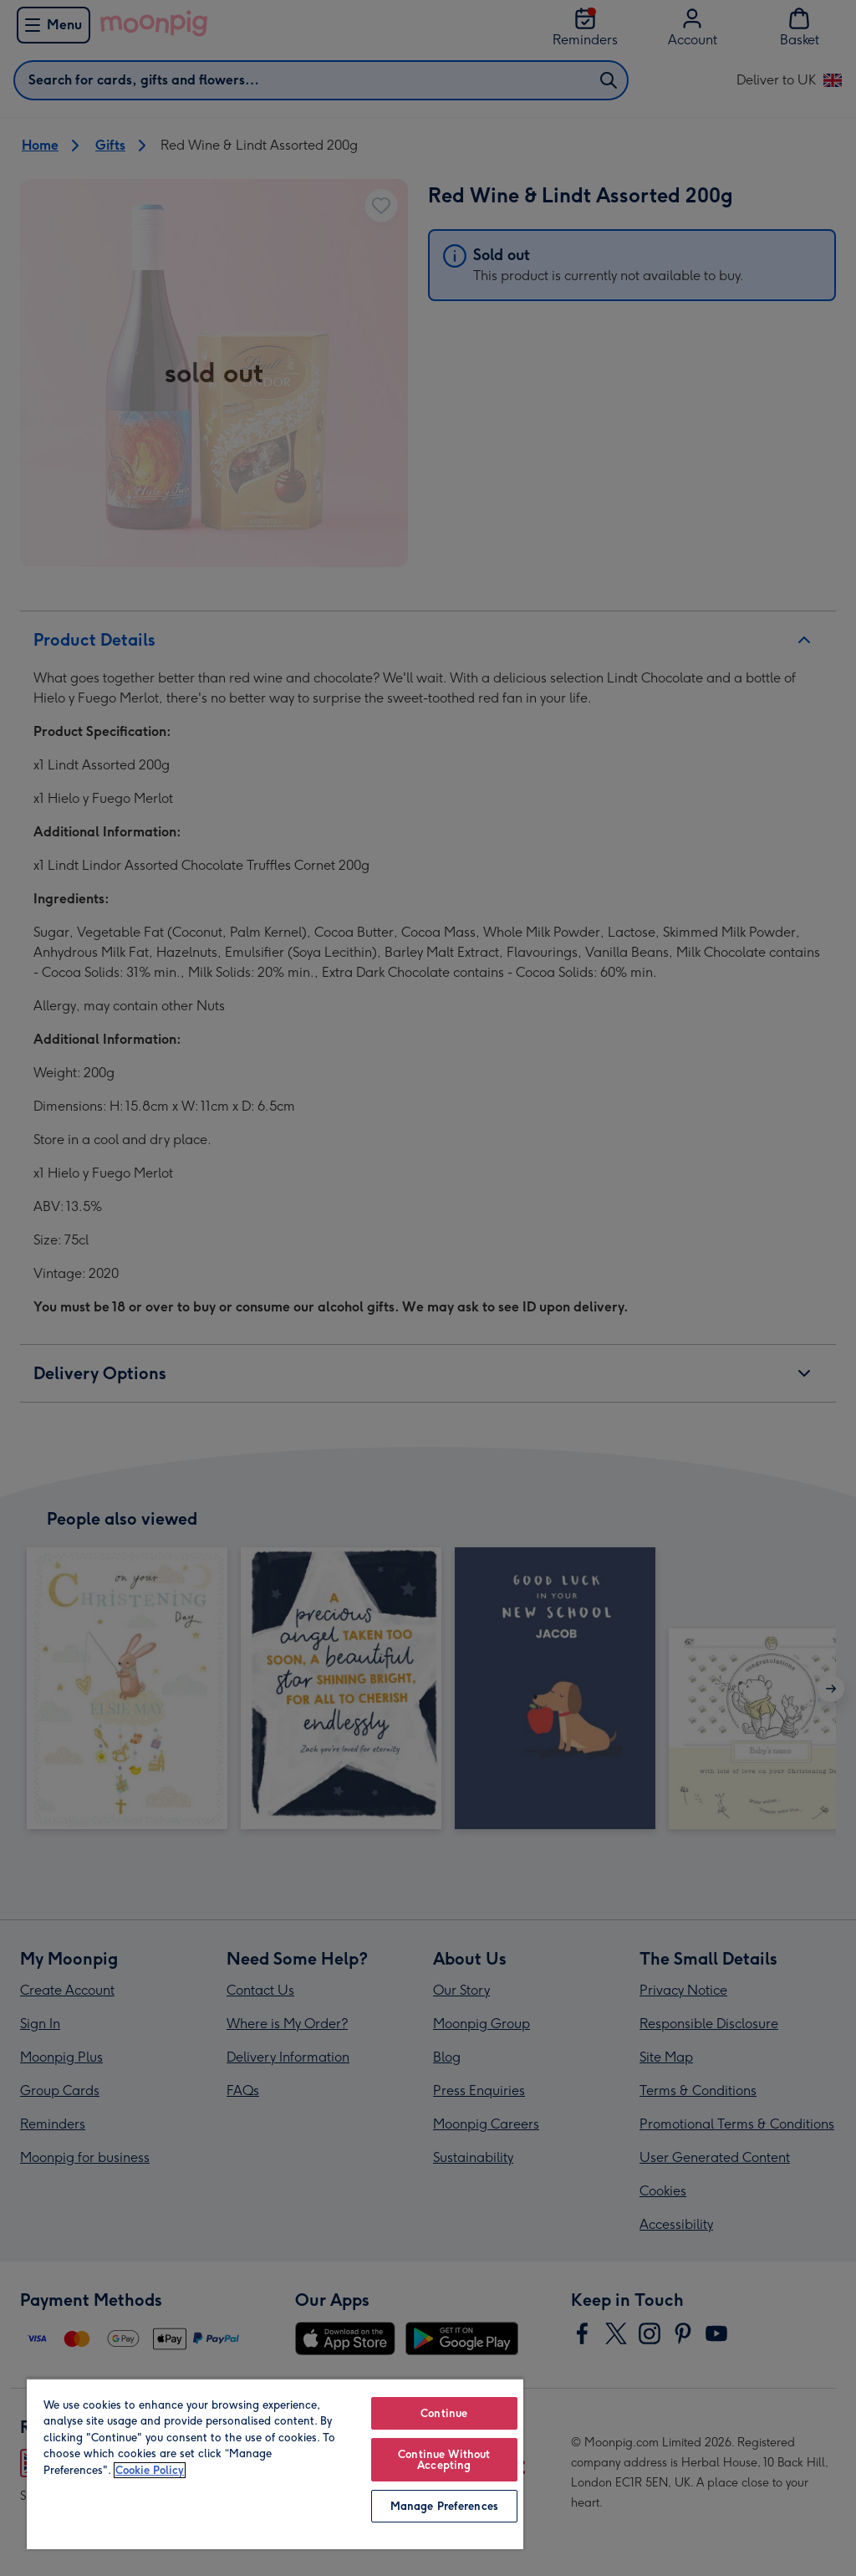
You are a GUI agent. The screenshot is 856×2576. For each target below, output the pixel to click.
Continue (443, 2413)
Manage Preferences (444, 2506)
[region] (275, 2463)
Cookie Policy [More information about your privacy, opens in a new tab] (149, 2470)
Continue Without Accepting (444, 2459)
